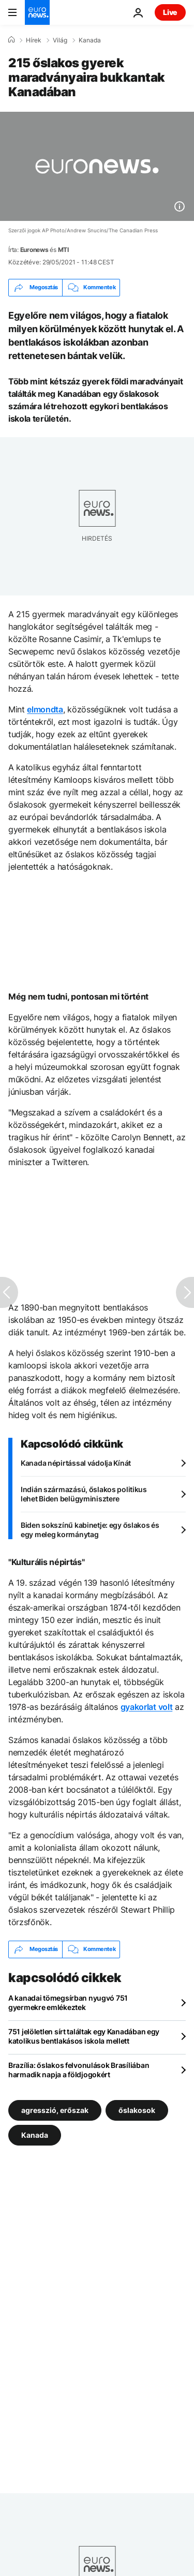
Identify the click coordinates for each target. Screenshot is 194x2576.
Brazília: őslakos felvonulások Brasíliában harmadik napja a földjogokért (78, 2070)
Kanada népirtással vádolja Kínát (76, 1462)
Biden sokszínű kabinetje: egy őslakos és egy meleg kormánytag (90, 1530)
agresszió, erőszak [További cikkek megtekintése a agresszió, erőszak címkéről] (54, 2109)
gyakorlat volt (147, 1707)
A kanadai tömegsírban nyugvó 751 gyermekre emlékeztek (68, 2002)
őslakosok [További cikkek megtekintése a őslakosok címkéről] (136, 2109)
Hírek (33, 40)
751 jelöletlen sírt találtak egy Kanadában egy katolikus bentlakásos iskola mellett (83, 2036)
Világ (60, 40)
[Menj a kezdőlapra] (37, 12)
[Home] (11, 39)
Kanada (90, 40)
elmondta (45, 709)
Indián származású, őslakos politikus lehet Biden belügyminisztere (84, 1494)
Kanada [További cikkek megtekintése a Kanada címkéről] (34, 2134)
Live (170, 12)
